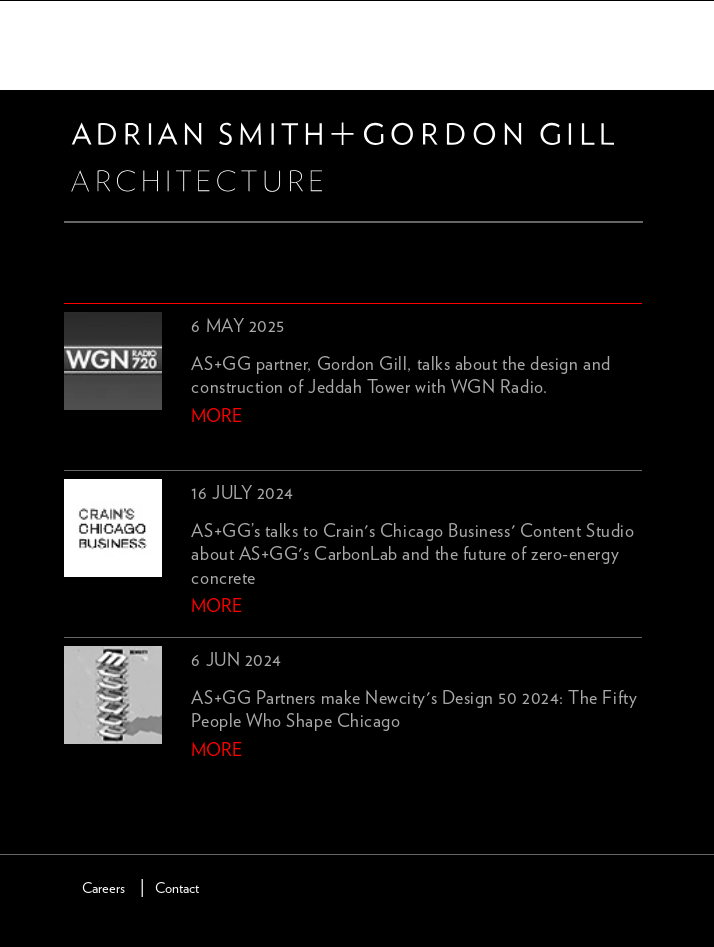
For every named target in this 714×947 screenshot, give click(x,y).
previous (76, 784)
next (109, 784)
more (216, 417)
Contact (177, 888)
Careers (103, 888)
